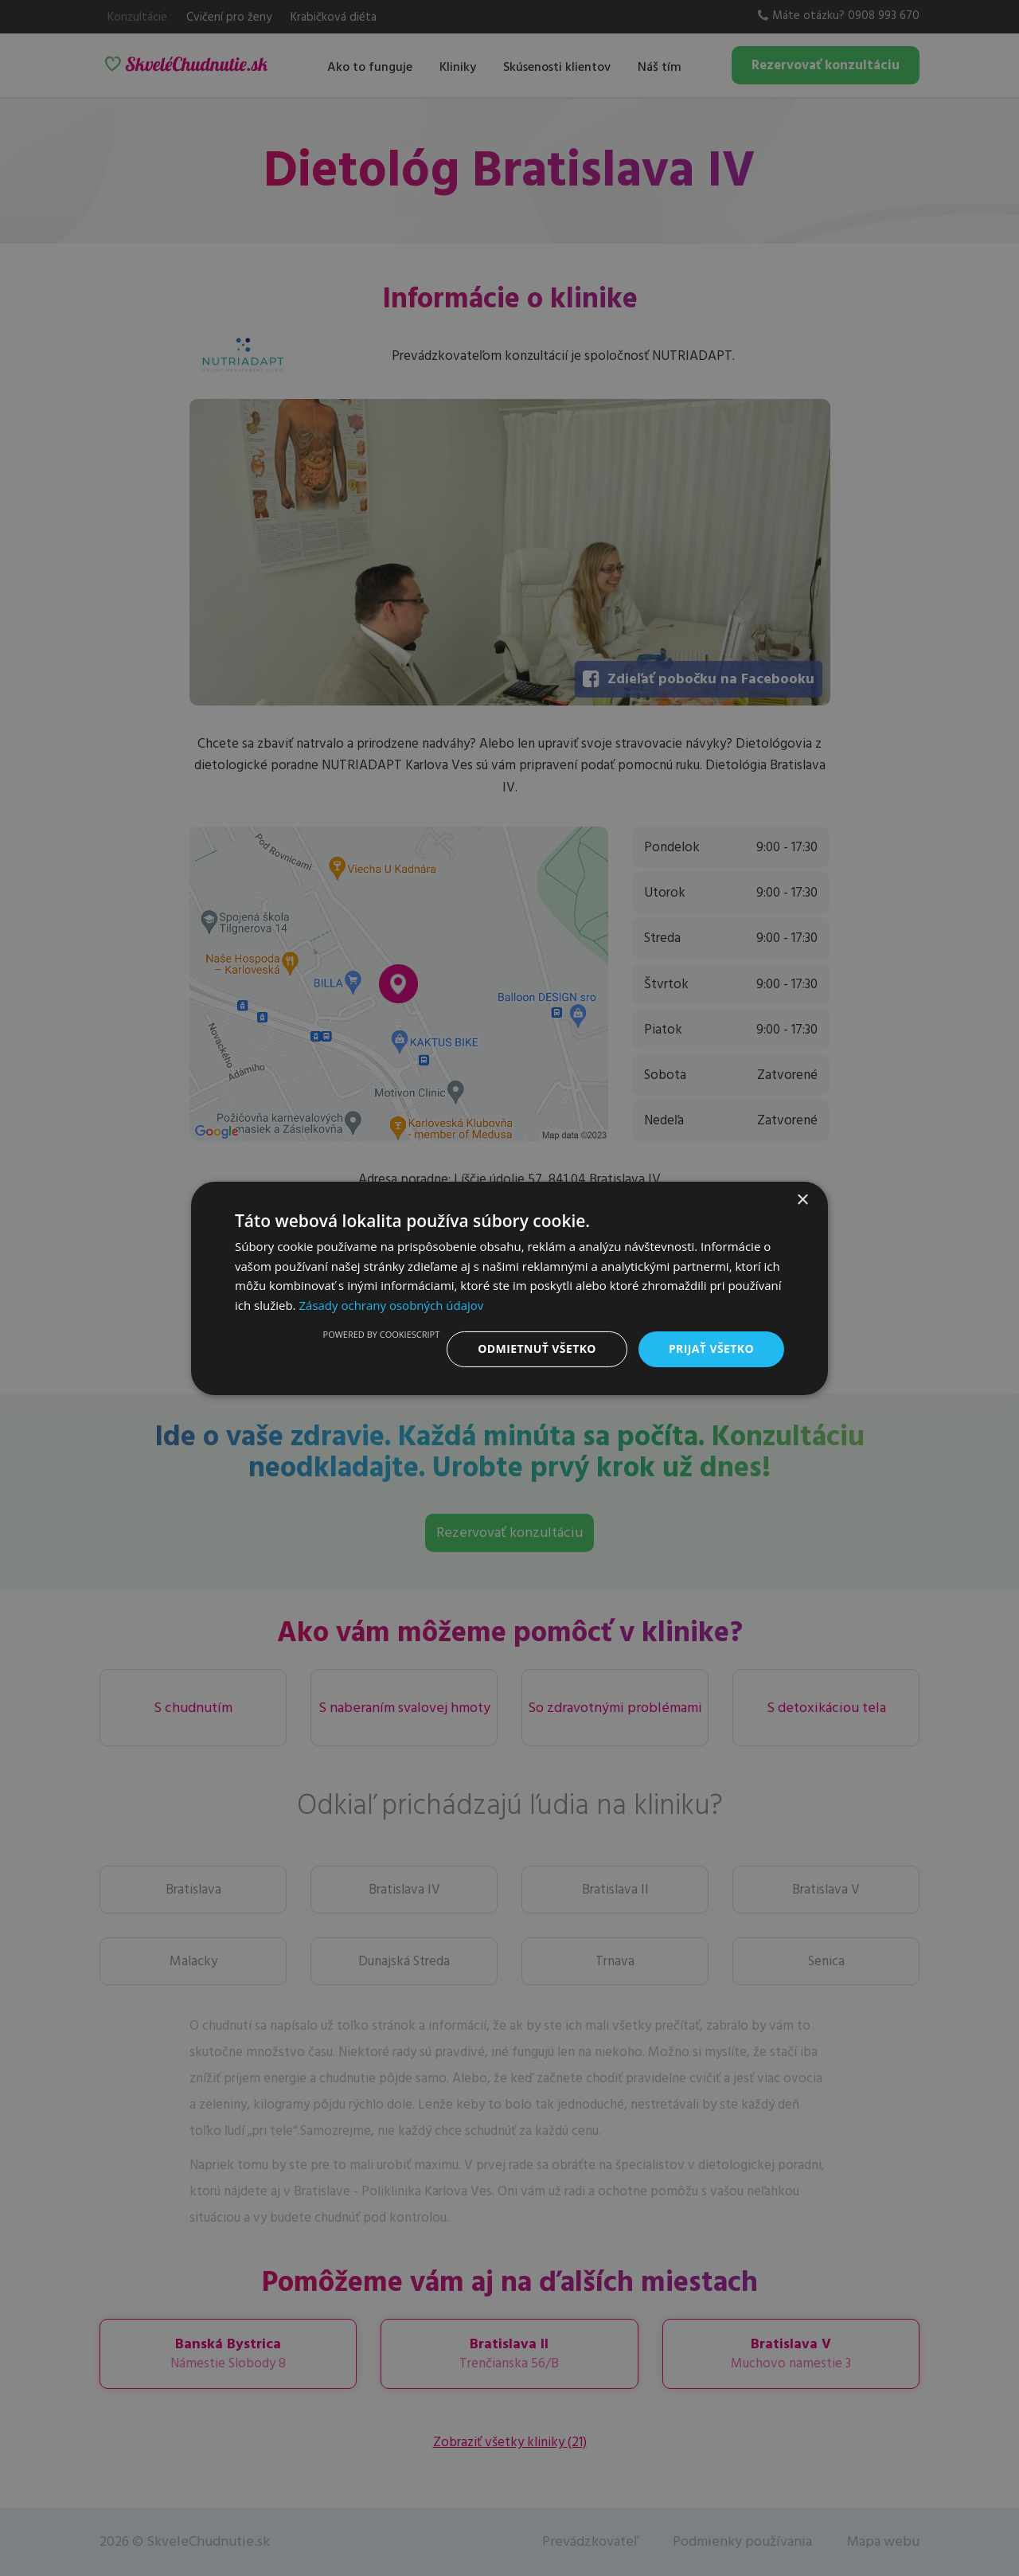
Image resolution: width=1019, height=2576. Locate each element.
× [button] (802, 1200)
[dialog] (509, 1287)
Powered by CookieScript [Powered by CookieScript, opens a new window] (381, 1334)
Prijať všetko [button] (711, 1348)
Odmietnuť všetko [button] (537, 1348)
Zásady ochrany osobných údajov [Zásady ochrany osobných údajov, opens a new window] (391, 1305)
